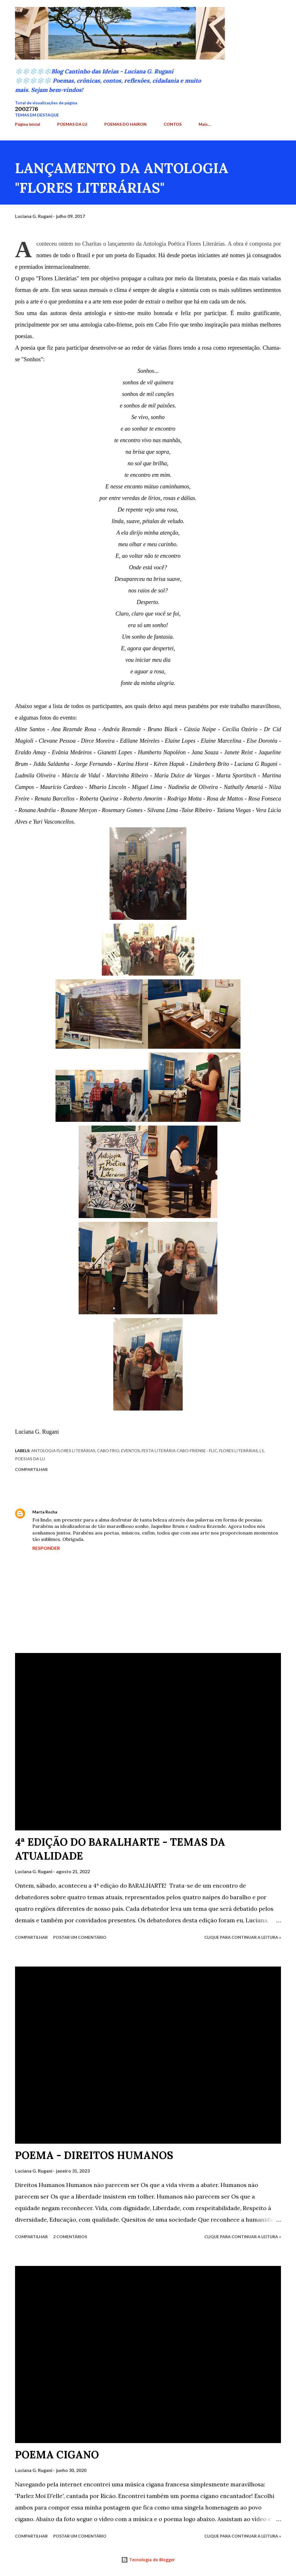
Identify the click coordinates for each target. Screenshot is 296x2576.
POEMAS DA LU (72, 124)
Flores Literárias (238, 1450)
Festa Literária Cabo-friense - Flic (179, 1450)
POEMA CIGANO (57, 2454)
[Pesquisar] (249, 10)
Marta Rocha (44, 1511)
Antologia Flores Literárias (63, 1450)
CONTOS (173, 124)
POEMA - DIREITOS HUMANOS (94, 2155)
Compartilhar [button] (31, 1469)
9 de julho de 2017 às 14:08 (87, 1511)
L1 (262, 1450)
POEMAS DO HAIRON (125, 124)
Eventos (130, 1450)
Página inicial (27, 124)
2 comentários (70, 2236)
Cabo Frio (108, 1450)
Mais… (205, 124)
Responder (46, 1548)
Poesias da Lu (30, 1458)
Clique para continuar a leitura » (242, 1937)
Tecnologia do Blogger (148, 2559)
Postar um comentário (79, 1937)
